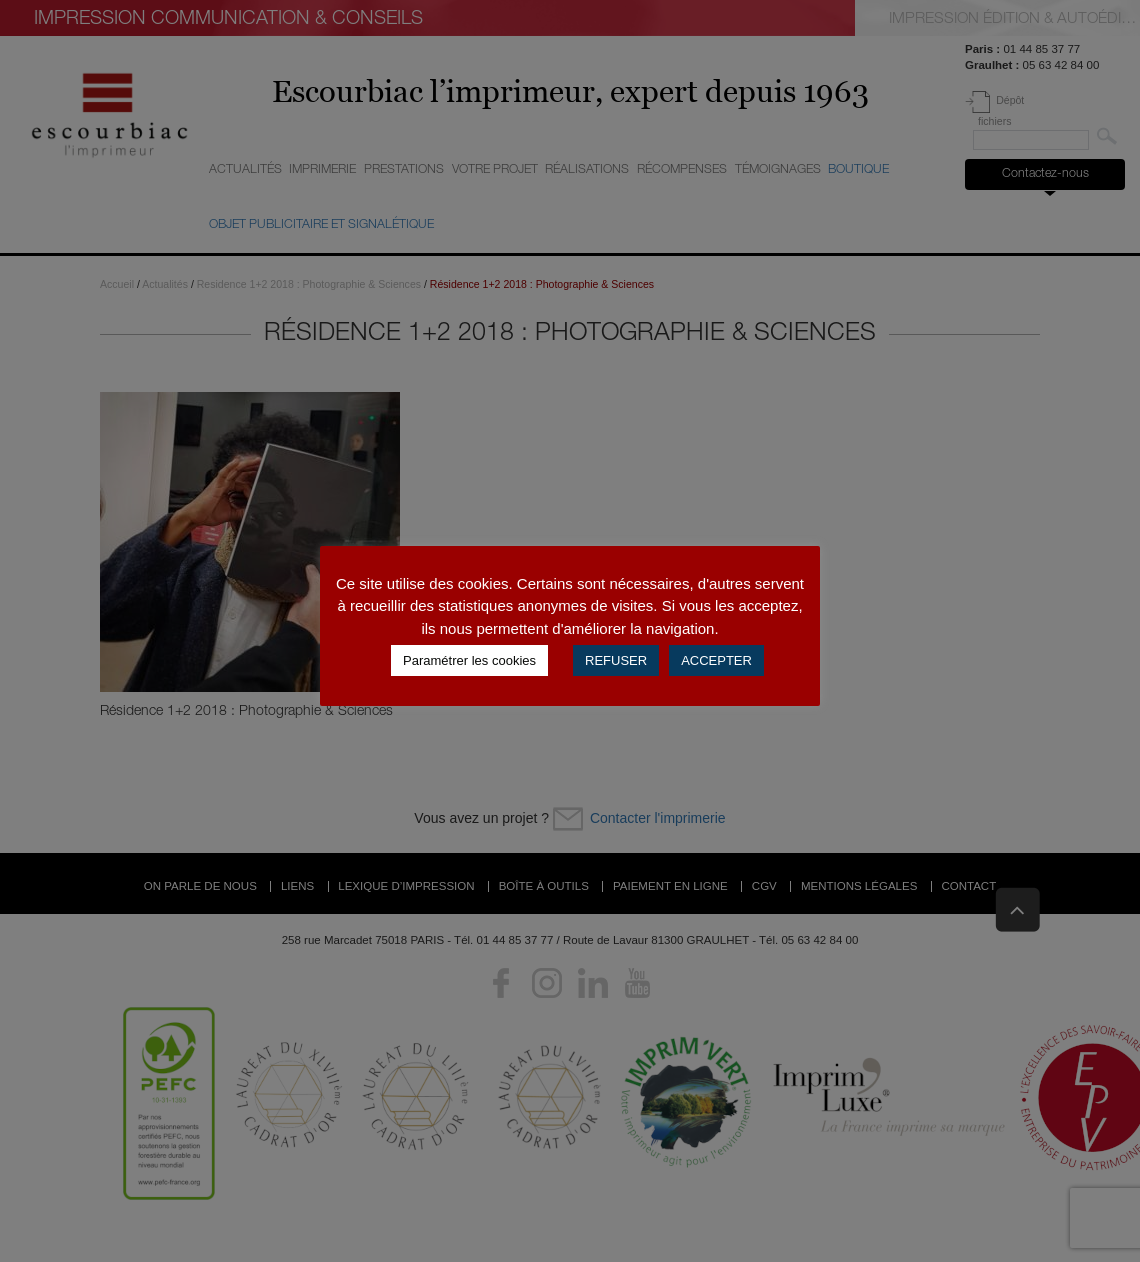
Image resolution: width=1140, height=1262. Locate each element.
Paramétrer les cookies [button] (469, 660)
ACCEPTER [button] (716, 660)
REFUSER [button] (616, 660)
